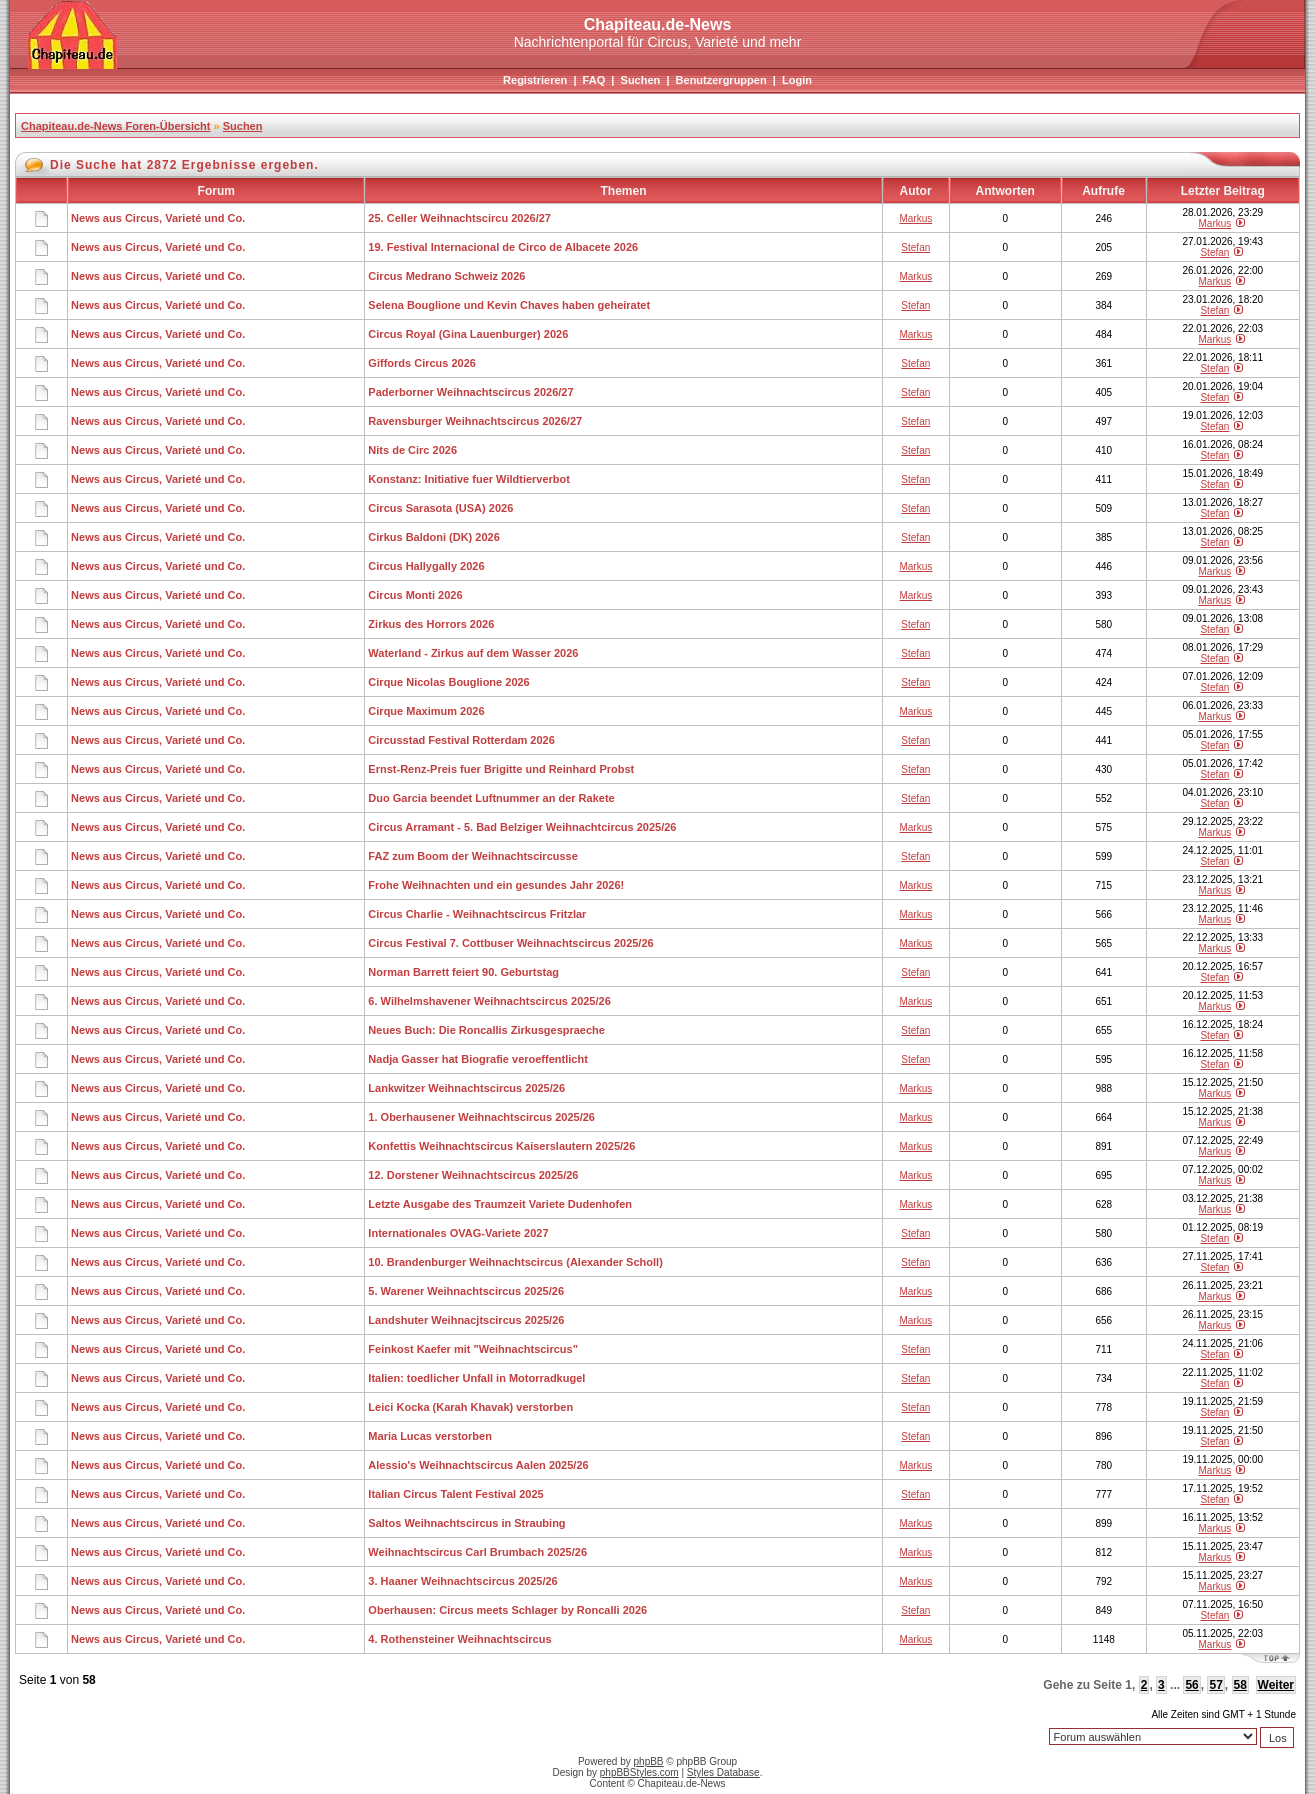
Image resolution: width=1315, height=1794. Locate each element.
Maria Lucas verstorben (430, 1436)
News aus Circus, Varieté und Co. (158, 218)
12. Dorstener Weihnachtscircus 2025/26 (473, 1175)
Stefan (915, 247)
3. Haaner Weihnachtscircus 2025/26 (462, 1581)
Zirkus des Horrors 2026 (431, 624)
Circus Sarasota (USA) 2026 (440, 508)
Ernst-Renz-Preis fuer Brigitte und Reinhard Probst (501, 769)
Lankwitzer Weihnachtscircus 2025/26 (466, 1088)
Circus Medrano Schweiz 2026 (446, 276)
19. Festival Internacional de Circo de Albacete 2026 (503, 247)
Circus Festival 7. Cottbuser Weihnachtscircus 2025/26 (510, 943)
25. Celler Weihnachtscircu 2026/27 (459, 218)
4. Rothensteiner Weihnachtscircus (459, 1639)
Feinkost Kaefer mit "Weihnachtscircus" (473, 1349)
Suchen (641, 80)
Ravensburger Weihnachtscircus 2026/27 (475, 421)
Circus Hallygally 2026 (426, 566)
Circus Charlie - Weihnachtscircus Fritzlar (477, 914)
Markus (915, 218)
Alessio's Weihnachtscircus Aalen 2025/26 (478, 1465)
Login (797, 80)
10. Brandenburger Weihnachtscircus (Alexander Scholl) (515, 1262)
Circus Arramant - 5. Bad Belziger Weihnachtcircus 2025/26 (522, 827)
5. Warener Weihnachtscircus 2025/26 (466, 1291)
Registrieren (535, 80)
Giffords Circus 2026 (422, 363)
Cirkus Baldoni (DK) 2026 (433, 537)
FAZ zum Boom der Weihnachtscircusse (472, 856)
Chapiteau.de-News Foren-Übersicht (115, 126)
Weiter (1276, 1685)
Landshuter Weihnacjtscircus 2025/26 (466, 1320)
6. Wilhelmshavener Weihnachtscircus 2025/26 (489, 1001)
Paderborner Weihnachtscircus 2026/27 (470, 392)
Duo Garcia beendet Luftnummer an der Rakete (491, 798)
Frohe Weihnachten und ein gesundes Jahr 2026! (496, 885)
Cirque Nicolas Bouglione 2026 (448, 682)
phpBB (649, 1761)
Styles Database (723, 1772)
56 (1191, 1685)
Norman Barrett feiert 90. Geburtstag (463, 972)
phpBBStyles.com (639, 1772)
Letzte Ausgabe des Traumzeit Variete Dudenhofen (500, 1204)
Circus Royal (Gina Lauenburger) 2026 (468, 334)
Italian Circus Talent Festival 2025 (455, 1494)
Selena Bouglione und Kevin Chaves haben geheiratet (509, 305)
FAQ (594, 80)
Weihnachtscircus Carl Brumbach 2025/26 (477, 1552)
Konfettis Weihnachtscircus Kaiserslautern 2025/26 (501, 1146)
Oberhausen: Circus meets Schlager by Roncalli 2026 (507, 1610)
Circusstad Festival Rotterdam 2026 (461, 740)
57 (1215, 1685)
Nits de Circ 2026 (412, 450)
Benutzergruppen (721, 80)
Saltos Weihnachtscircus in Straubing (466, 1523)
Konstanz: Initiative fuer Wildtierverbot (469, 479)
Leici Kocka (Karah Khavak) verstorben (470, 1407)
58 (1240, 1685)
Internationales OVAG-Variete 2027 (458, 1233)
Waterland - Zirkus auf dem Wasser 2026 (473, 653)
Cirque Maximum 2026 (426, 711)
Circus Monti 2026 (415, 595)
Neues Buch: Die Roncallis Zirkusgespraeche (486, 1030)
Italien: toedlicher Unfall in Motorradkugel (476, 1378)
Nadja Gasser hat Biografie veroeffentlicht (477, 1059)
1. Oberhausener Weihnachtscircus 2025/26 (481, 1117)
